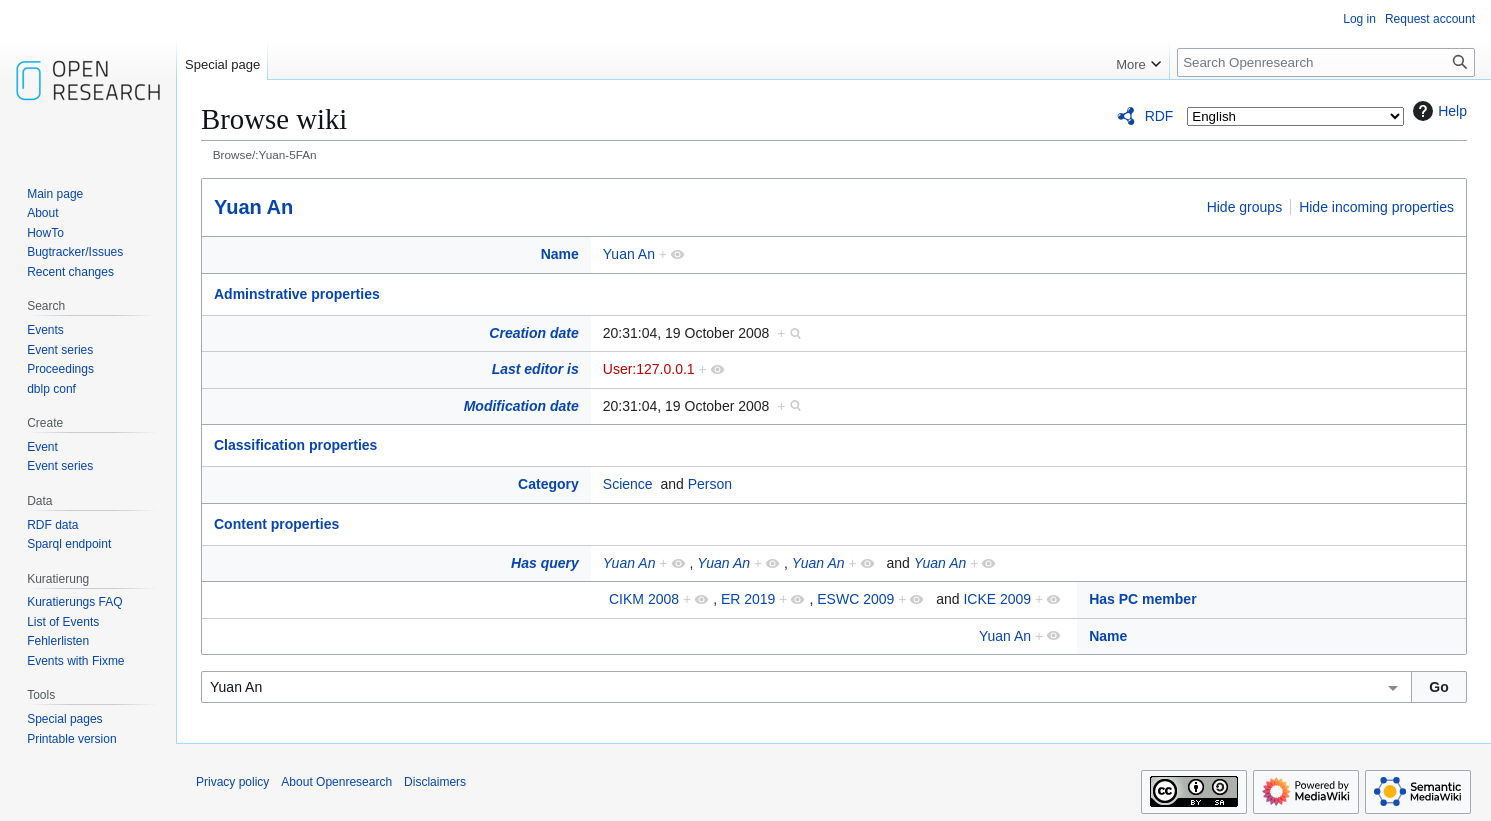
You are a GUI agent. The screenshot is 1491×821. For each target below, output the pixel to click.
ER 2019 (748, 599)
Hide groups (1245, 207)
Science (628, 484)
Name (560, 254)
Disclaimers (435, 782)
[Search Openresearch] (1326, 62)
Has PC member (1142, 599)
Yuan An (253, 207)
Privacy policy (232, 782)
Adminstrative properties (297, 294)
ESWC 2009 (855, 599)
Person (710, 484)
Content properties (276, 524)
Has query (545, 563)
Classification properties (295, 445)
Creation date (533, 333)
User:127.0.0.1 (649, 369)
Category (548, 484)
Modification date (521, 406)
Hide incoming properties (1376, 207)
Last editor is (535, 369)
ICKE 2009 (997, 599)
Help (1437, 111)
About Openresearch (336, 782)
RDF (1159, 116)
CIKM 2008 (644, 599)
